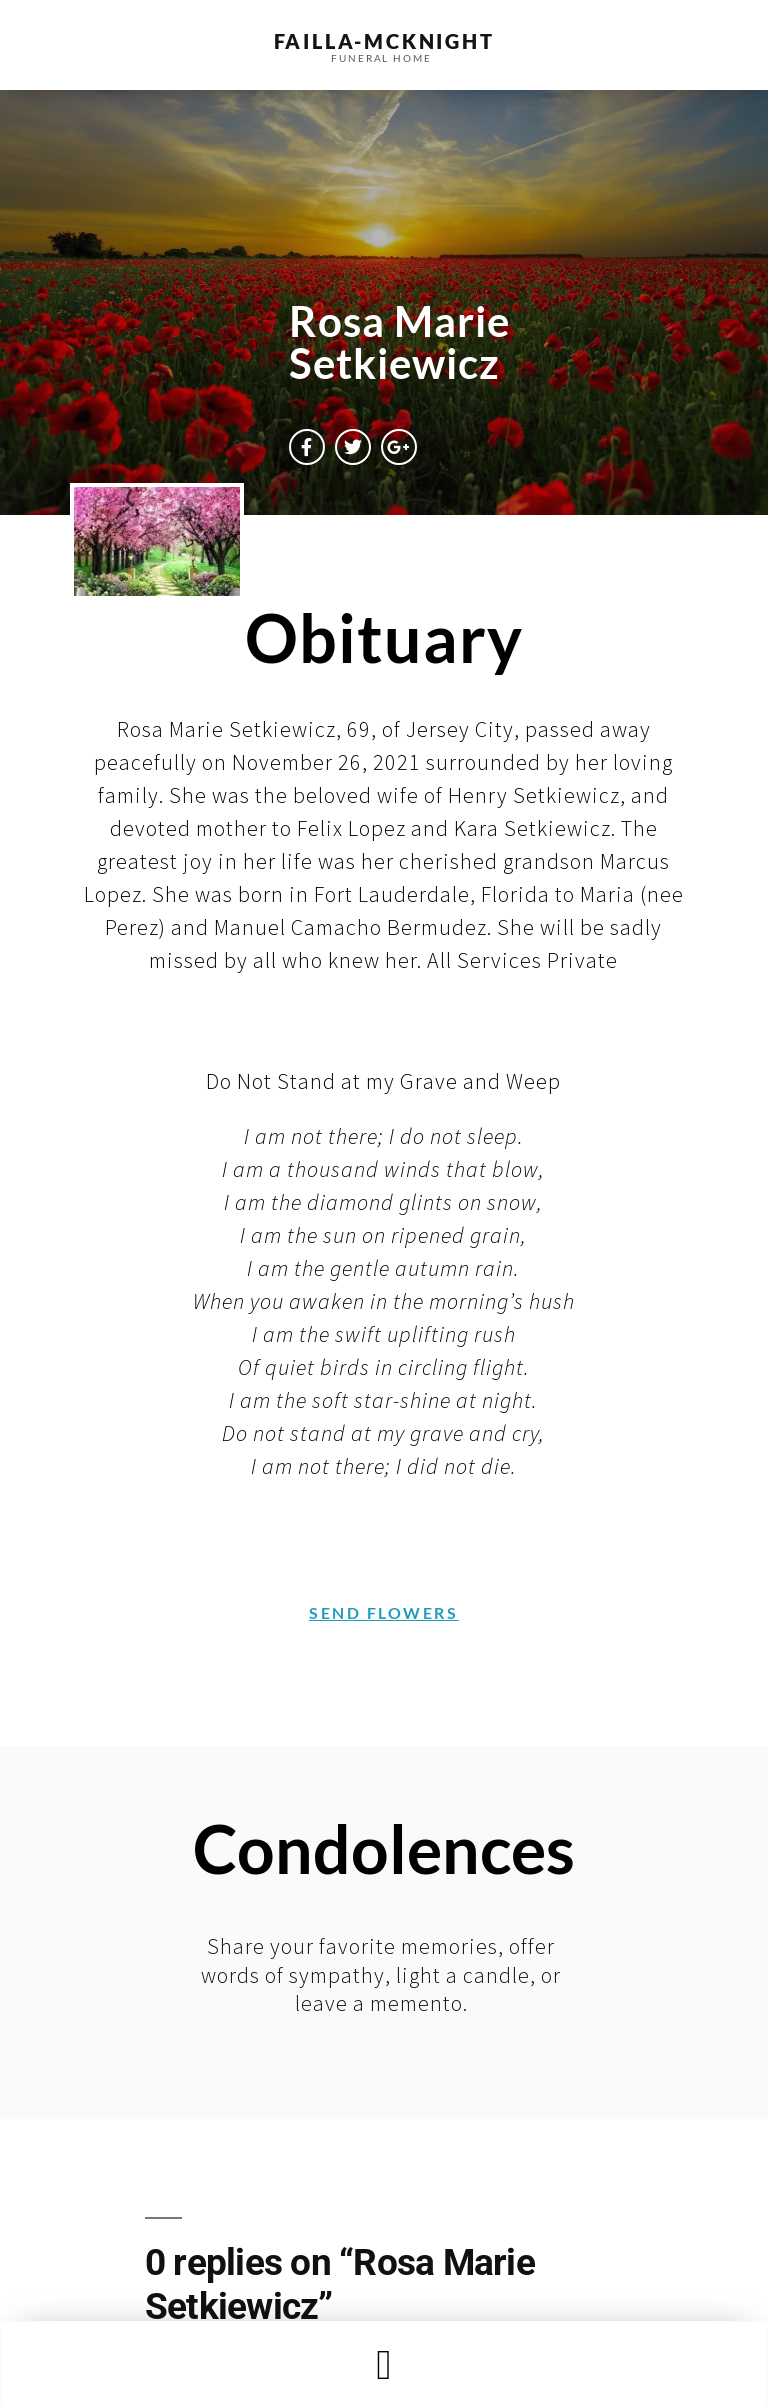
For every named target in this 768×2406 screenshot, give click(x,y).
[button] (384, 2364)
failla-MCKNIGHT (384, 41)
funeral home (381, 58)
